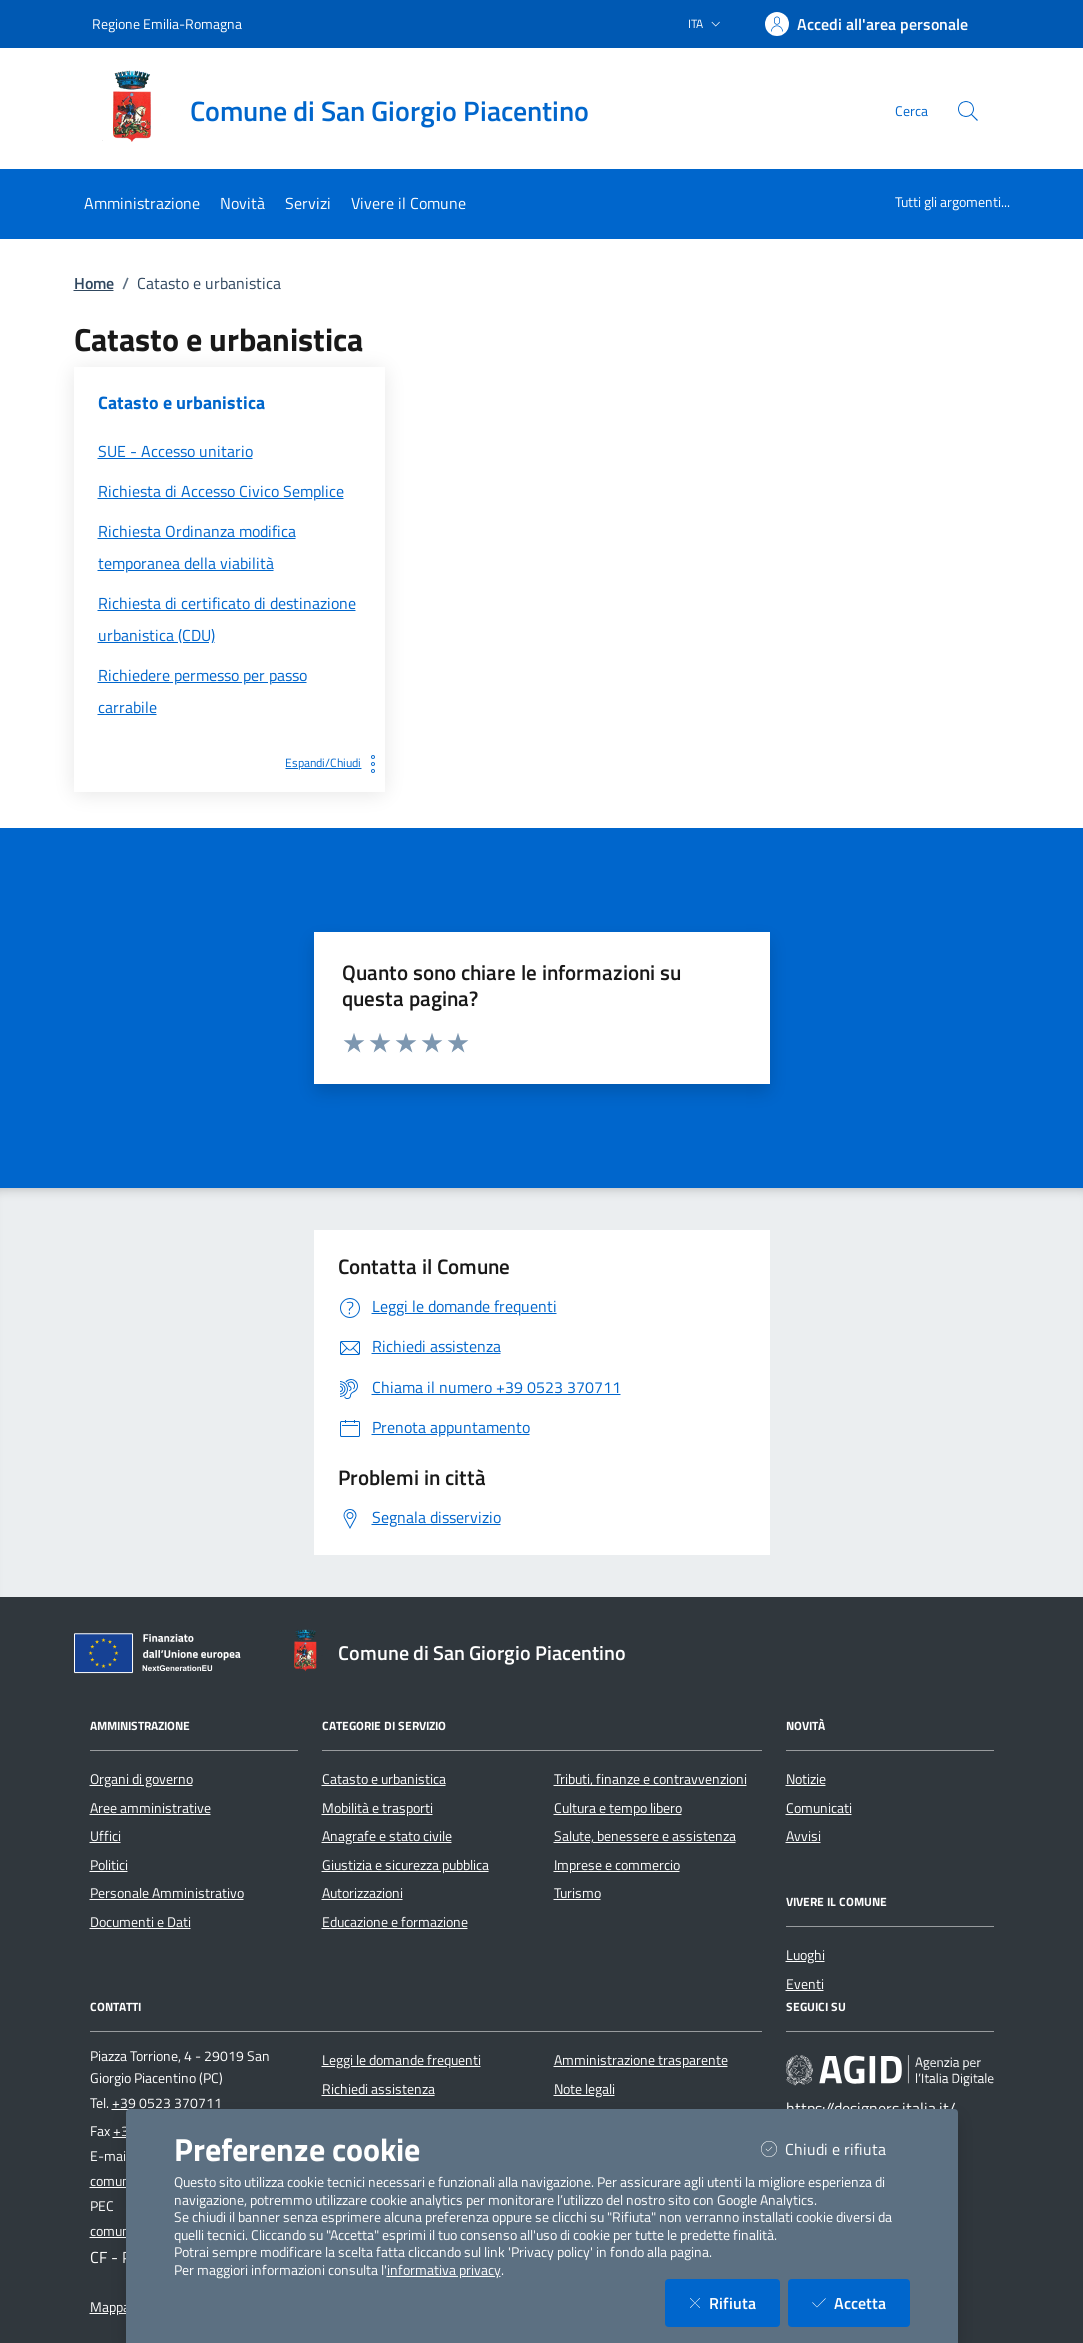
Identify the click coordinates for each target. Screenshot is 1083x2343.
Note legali (584, 2089)
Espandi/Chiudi (335, 762)
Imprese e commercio (617, 1865)
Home (94, 283)
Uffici (105, 1836)
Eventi (805, 1984)
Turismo (577, 1893)
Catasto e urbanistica (384, 1779)
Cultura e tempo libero (618, 1808)
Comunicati (819, 1808)
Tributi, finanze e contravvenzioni (650, 1779)
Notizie (806, 1779)
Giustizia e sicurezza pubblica (405, 1865)
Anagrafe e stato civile (387, 1836)
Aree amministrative (150, 1808)
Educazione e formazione (395, 1922)
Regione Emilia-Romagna (167, 23)
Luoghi (805, 1955)
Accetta (861, 2302)
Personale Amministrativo (167, 1893)
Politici (109, 1865)
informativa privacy (444, 2270)
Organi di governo (141, 1779)
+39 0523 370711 (167, 2103)
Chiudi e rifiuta (835, 2148)
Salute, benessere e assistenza (645, 1836)
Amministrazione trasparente (641, 2060)
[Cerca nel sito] (968, 111)
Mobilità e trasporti (377, 1808)
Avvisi (803, 1836)
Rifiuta (734, 2302)
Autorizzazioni (362, 1893)
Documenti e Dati (140, 1922)
